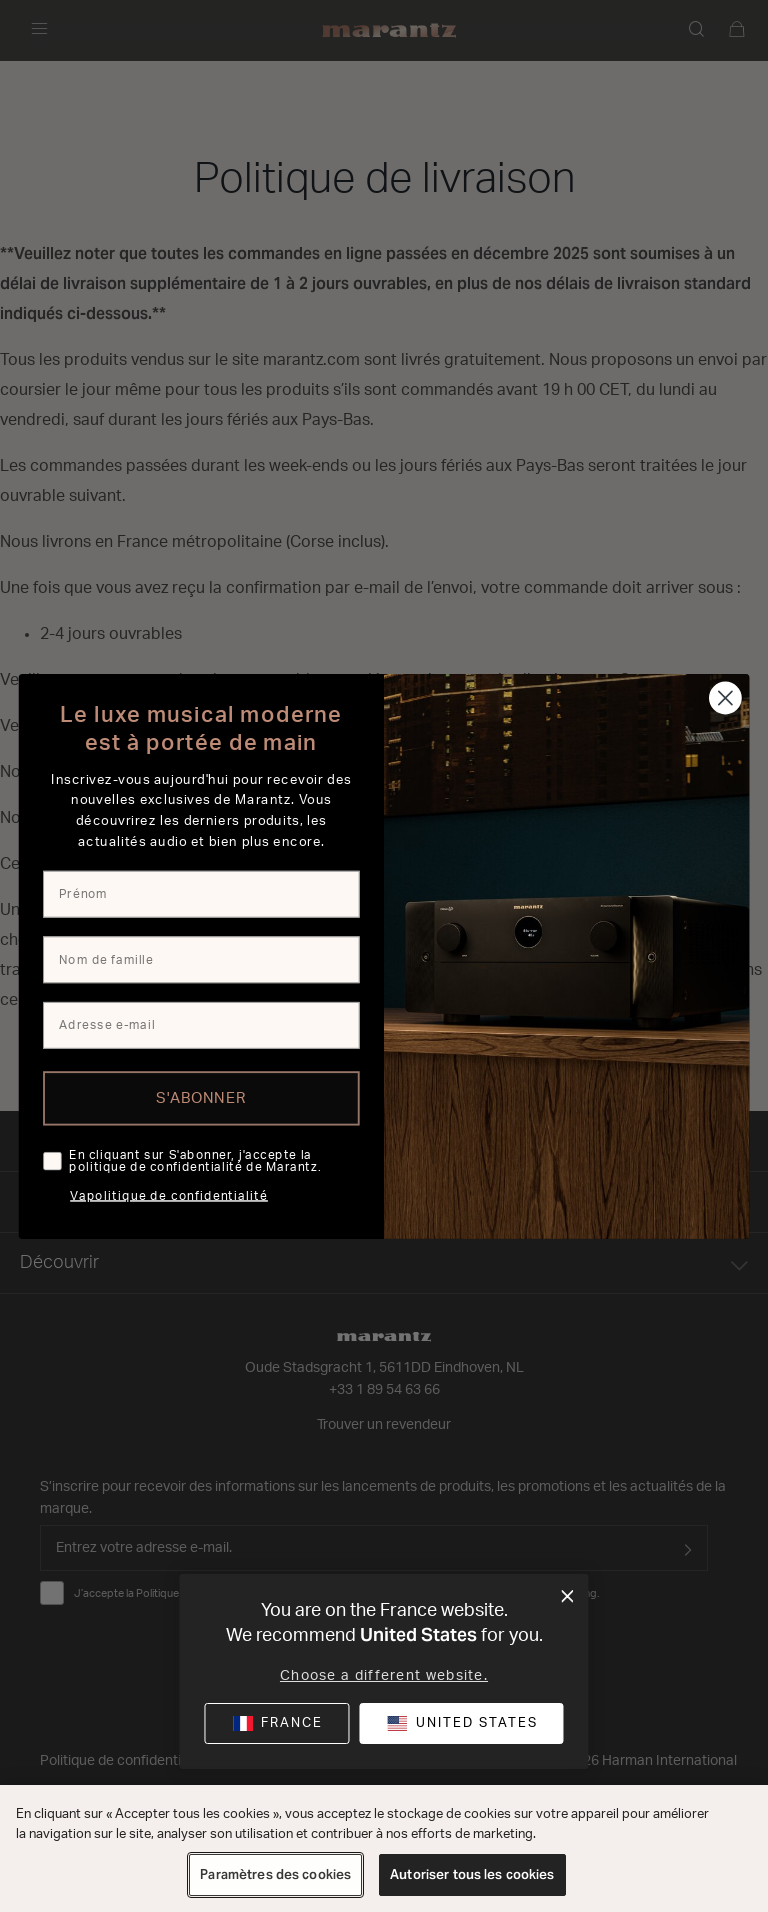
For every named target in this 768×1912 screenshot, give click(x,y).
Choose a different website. (384, 1676)
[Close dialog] (725, 697)
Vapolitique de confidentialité (169, 1196)
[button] (461, 1723)
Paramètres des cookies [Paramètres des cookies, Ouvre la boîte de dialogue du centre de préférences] (275, 1874)
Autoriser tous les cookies (472, 1874)
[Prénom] (201, 893)
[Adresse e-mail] (201, 1024)
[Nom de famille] (201, 959)
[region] (384, 1848)
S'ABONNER (201, 1097)
